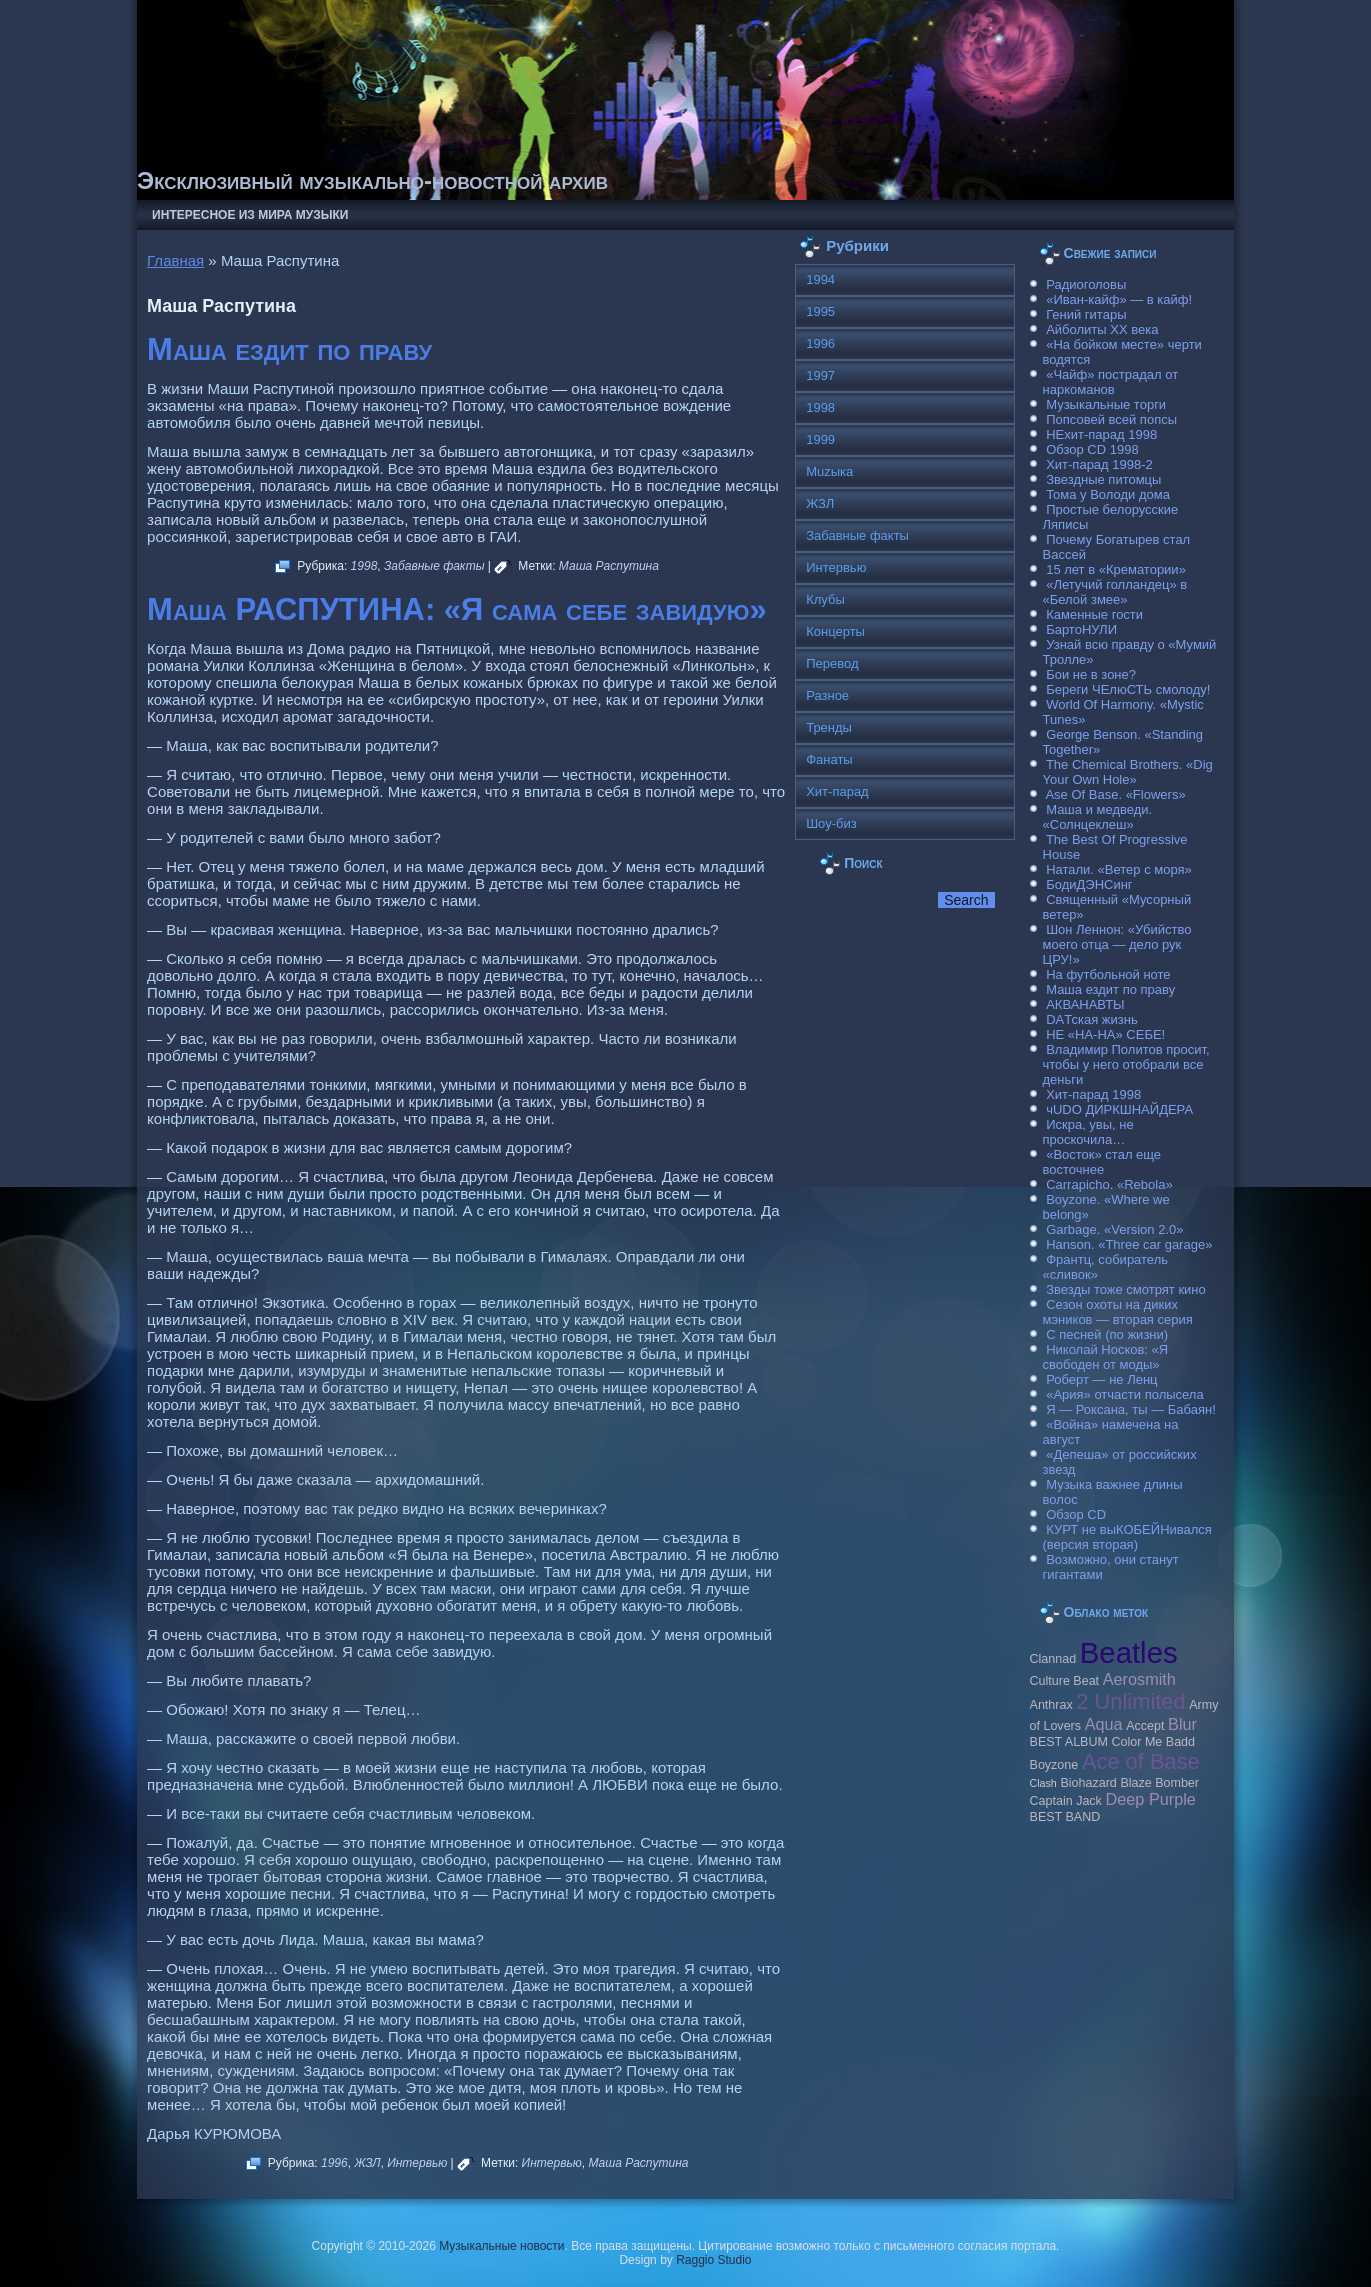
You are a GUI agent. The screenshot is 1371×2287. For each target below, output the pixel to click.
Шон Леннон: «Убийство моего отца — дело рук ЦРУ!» (1117, 944)
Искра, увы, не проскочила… (1088, 1132)
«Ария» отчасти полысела (1125, 1394)
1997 (820, 375)
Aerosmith (1139, 1679)
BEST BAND (1065, 1817)
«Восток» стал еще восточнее (1102, 1162)
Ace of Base (1141, 1761)
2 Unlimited (1130, 1701)
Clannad (1053, 1659)
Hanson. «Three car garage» (1129, 1244)
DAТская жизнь (1092, 1019)
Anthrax (1051, 1705)
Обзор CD (1076, 1514)
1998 (364, 566)
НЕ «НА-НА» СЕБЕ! (1105, 1034)
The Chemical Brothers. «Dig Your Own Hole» (1128, 772)
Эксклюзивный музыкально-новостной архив (372, 180)
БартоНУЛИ (1081, 629)
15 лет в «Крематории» (1116, 569)
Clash (1043, 1783)
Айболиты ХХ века (1102, 329)
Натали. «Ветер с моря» (1119, 869)
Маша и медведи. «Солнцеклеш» (1098, 817)
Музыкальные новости (501, 2246)
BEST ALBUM (1069, 1742)
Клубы (825, 599)
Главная (175, 260)
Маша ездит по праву (289, 349)
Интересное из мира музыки (250, 215)
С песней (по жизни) (1107, 1334)
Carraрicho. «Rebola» (1109, 1184)
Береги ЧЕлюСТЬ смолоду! (1128, 689)
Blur (1182, 1724)
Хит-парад (837, 791)
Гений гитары (1086, 314)
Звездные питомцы (1103, 479)
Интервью (417, 2163)
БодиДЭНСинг (1089, 884)
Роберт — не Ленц (1101, 1379)
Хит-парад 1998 (1093, 1094)
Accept (1145, 1726)
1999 (820, 439)
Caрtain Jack (1066, 1801)
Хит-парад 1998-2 (1099, 464)
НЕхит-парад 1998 (1101, 434)
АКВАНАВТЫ (1085, 1004)
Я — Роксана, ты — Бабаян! (1131, 1409)
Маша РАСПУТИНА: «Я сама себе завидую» (457, 609)
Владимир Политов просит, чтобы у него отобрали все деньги (1126, 1064)
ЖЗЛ (367, 2163)
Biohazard (1088, 1783)
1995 (820, 311)
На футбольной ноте (1108, 974)
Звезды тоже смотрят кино (1126, 1289)
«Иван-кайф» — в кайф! (1119, 299)
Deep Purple (1151, 1799)
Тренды (829, 727)
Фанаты (829, 759)
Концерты (835, 631)
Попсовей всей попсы (1111, 419)
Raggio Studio (713, 2260)
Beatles (1129, 1652)
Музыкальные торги (1106, 404)
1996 (334, 2163)
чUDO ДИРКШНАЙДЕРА (1119, 1109)
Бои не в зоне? (1091, 674)
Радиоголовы (1086, 284)
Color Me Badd (1153, 1742)
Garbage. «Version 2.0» (1114, 1229)
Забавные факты (434, 566)
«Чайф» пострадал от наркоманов (1111, 382)
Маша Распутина (609, 566)
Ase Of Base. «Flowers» (1115, 794)
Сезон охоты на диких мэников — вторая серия (1118, 1312)
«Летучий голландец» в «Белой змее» (1115, 592)
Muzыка (829, 471)
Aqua (1104, 1724)
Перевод (832, 663)
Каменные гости (1094, 614)
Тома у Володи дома (1108, 494)
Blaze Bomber (1159, 1783)
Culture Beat (1065, 1681)
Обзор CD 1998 (1092, 449)
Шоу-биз (831, 823)
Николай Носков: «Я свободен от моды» (1106, 1357)
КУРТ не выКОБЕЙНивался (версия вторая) (1127, 1537)
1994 (820, 279)
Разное (827, 695)
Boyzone (1054, 1765)
